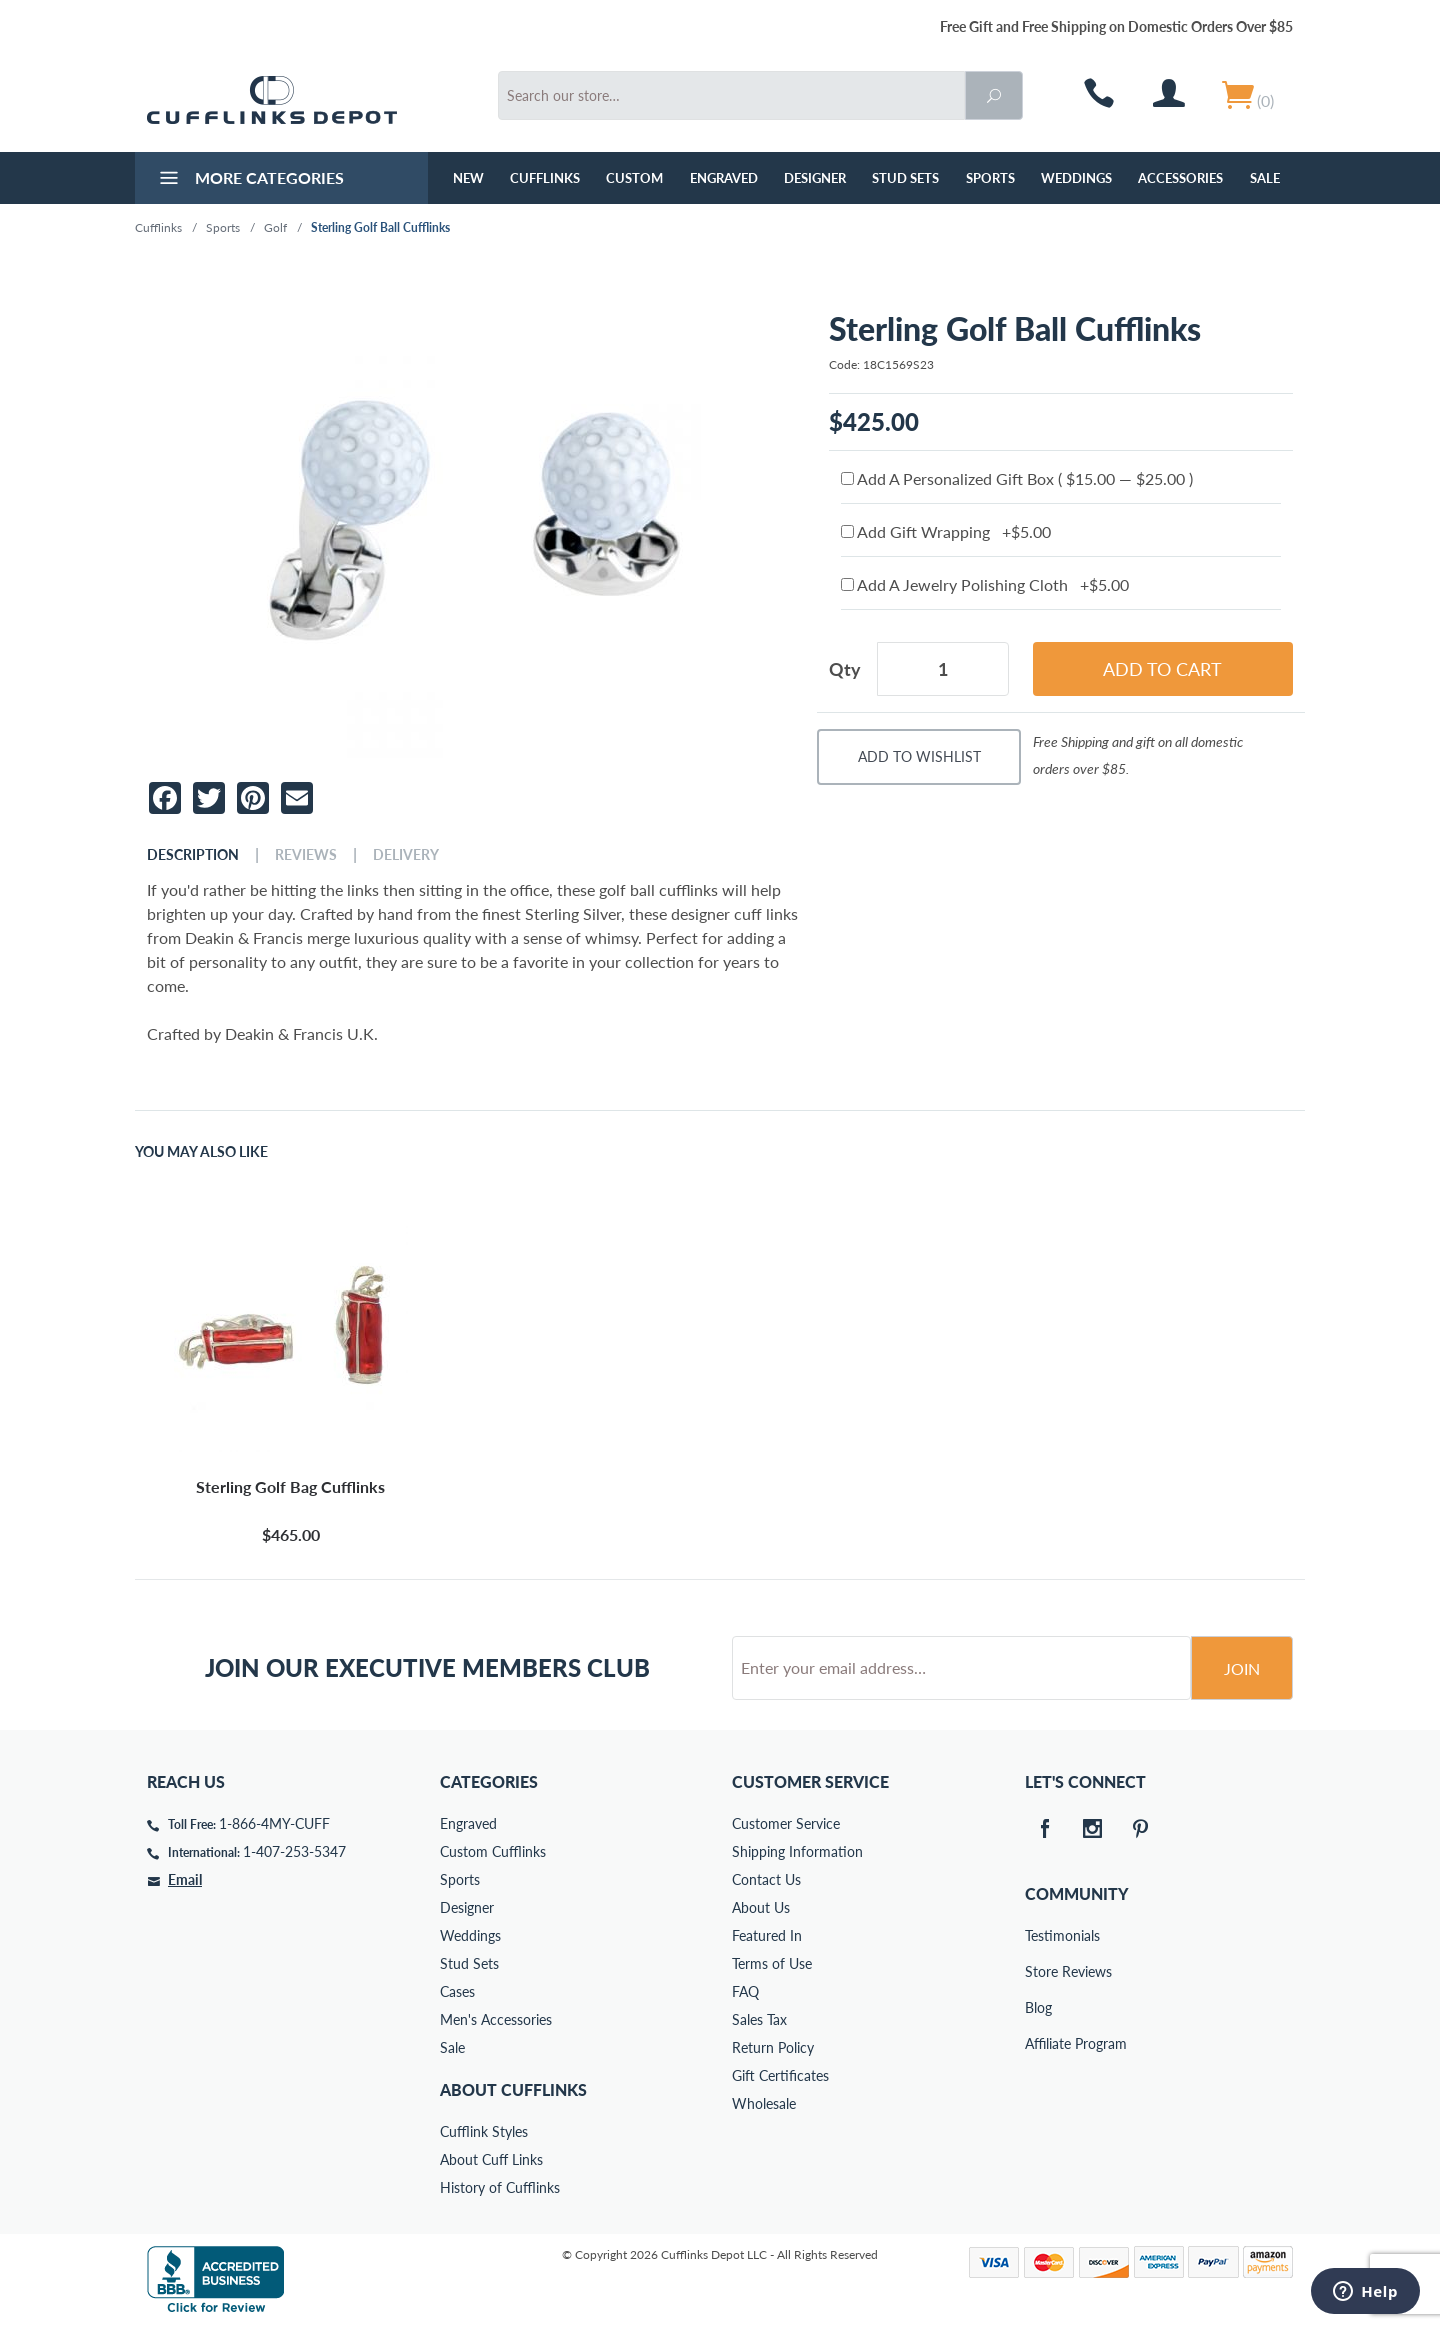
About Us (761, 1907)
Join (1242, 1668)
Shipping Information (797, 1851)
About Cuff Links (491, 2159)
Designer (815, 178)
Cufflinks (545, 178)
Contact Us (766, 1879)
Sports (990, 178)
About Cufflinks (513, 2089)
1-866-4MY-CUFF (274, 1823)
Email (185, 1879)
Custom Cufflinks (493, 1851)
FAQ (745, 1991)
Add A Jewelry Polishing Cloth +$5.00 (985, 584)
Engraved (724, 178)
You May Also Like (201, 1152)
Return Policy (773, 2047)
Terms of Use (772, 1963)
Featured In (767, 1935)
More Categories (249, 180)
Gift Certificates (780, 2075)
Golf (275, 227)
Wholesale (764, 2103)
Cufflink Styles (484, 2131)
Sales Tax (759, 2019)
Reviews (306, 855)
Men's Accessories (496, 2019)
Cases (457, 1991)
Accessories (1180, 178)
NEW (468, 178)
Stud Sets (905, 178)
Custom (634, 178)
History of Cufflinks (500, 2187)
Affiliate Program (1039, 2043)
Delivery (406, 855)
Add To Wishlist (919, 756)
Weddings (1076, 178)
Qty (845, 669)
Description (193, 855)
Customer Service (786, 1823)
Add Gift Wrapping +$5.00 (946, 531)
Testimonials (1039, 1935)
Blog (1038, 2007)
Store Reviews (1039, 1971)
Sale (1265, 178)
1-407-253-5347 (294, 1851)
